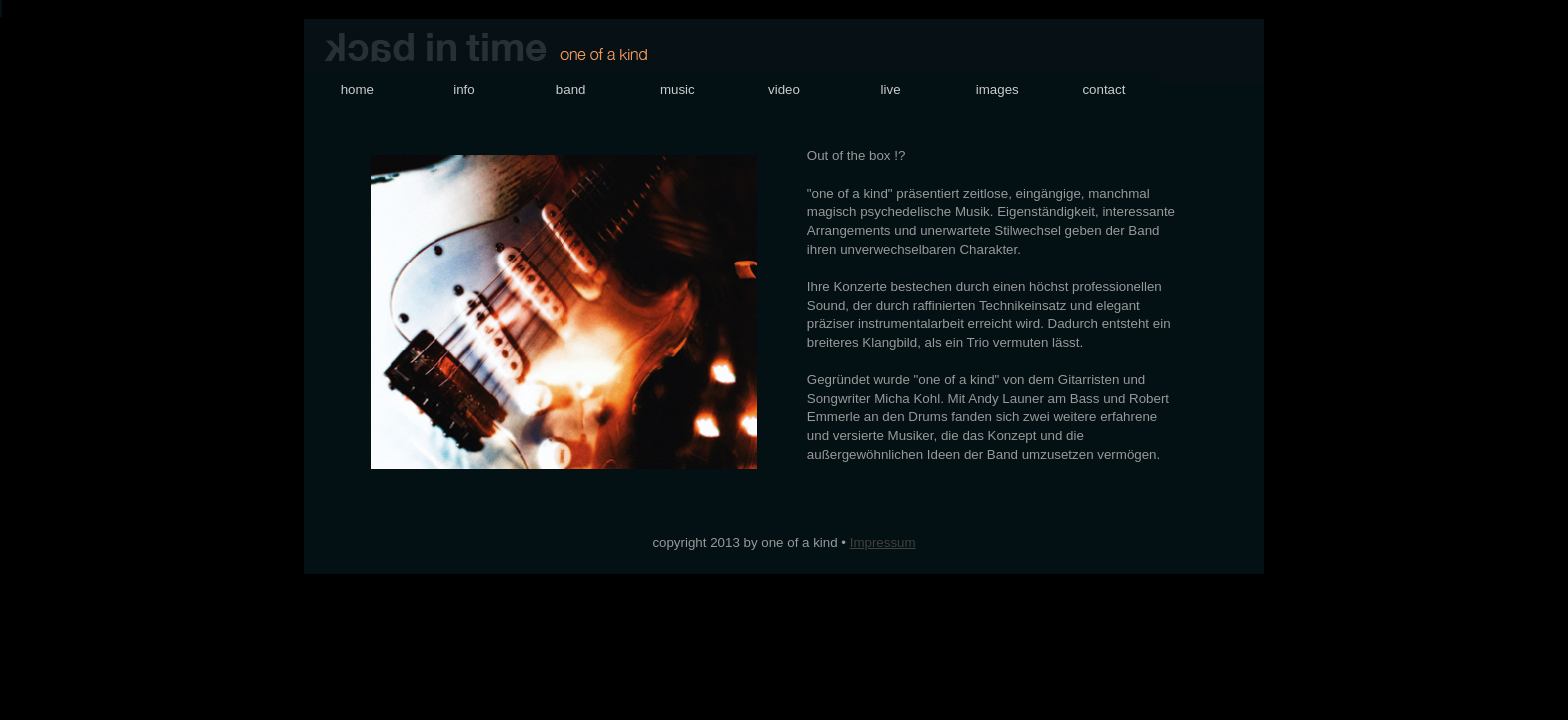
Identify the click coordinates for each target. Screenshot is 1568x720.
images (997, 89)
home (357, 89)
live (891, 89)
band (571, 89)
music (677, 89)
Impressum (883, 542)
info (464, 89)
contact (1103, 89)
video (784, 89)
